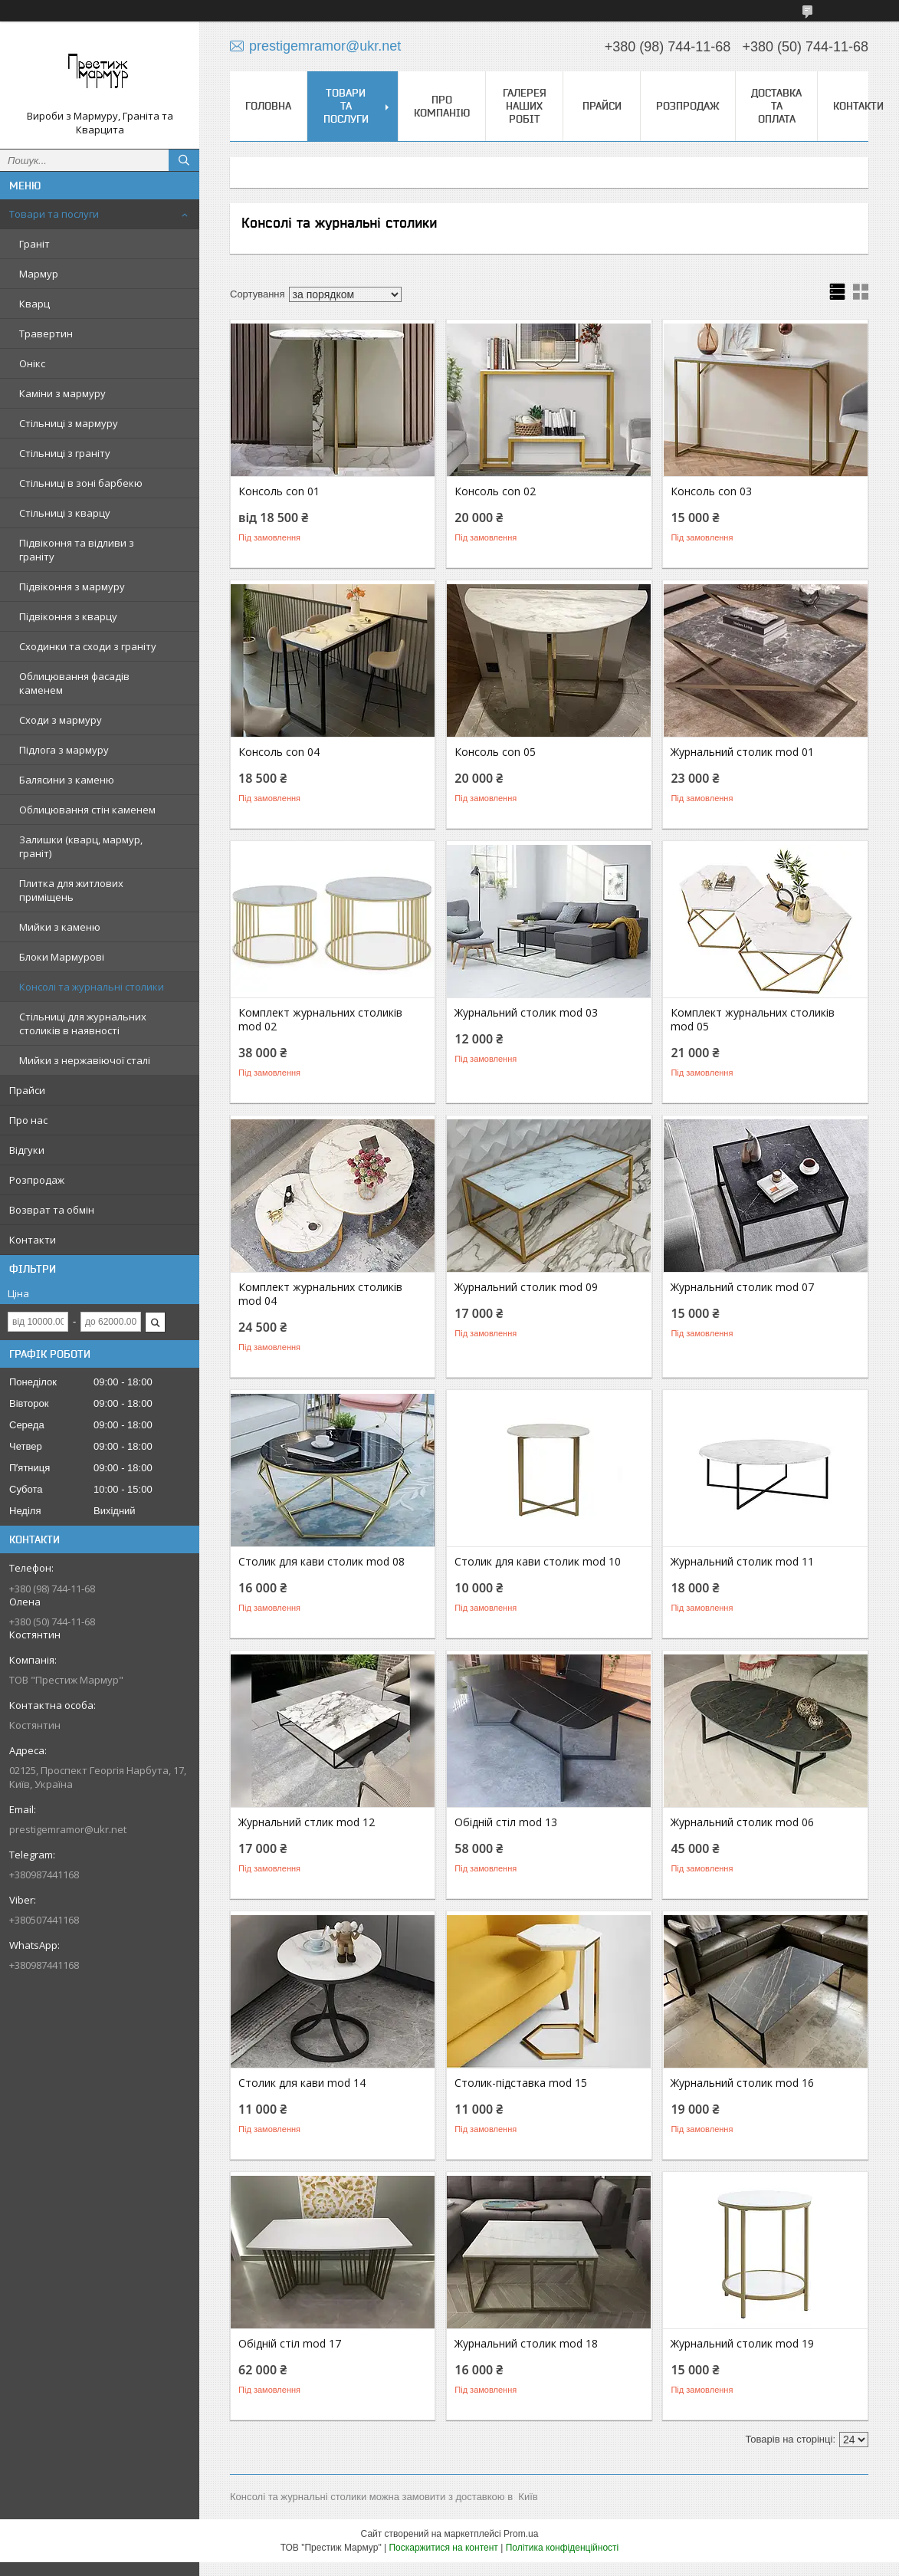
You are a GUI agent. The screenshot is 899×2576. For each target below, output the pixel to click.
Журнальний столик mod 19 (742, 2344)
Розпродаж (36, 1180)
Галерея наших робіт (524, 106)
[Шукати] (184, 160)
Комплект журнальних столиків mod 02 (320, 1019)
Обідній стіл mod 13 (505, 1822)
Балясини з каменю (66, 780)
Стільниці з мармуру (68, 423)
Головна (268, 106)
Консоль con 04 (279, 752)
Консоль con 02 (495, 491)
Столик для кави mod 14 (302, 2083)
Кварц (34, 303)
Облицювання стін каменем (87, 809)
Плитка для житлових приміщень (71, 890)
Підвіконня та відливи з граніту (76, 550)
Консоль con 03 (711, 491)
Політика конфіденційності (562, 2547)
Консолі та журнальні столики (91, 987)
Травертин (46, 333)
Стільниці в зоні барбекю (81, 483)
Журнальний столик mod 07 (742, 1287)
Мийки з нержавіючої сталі (84, 1060)
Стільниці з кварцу (64, 513)
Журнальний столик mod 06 (742, 1822)
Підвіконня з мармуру (72, 586)
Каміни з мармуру (62, 393)
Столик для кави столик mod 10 (537, 1562)
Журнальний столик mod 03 (526, 1013)
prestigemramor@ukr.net (67, 1829)
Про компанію (442, 106)
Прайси (27, 1090)
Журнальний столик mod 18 (526, 2344)
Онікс (32, 363)
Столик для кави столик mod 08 (321, 1562)
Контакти (32, 1240)
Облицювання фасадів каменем (74, 683)
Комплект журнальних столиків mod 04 (320, 1294)
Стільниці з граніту (64, 453)
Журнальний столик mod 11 (742, 1562)
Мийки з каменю (59, 927)
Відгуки (26, 1150)
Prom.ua (521, 2533)
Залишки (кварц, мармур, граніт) (81, 846)
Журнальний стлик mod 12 (306, 1822)
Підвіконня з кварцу (68, 616)
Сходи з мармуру (60, 720)
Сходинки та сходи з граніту (87, 646)
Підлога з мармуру (64, 750)
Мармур (38, 274)
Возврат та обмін (51, 1210)
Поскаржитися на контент (443, 2547)
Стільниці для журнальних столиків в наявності (82, 1023)
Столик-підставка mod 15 (520, 2083)
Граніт (34, 244)
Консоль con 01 (279, 491)
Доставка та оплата (776, 106)
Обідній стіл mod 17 (289, 2344)
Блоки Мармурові (61, 957)
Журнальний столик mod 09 (526, 1287)
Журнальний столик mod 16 (742, 2083)
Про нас (28, 1120)
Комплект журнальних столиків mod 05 (753, 1019)
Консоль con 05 (495, 752)
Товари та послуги (54, 214)
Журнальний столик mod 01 (742, 752)
